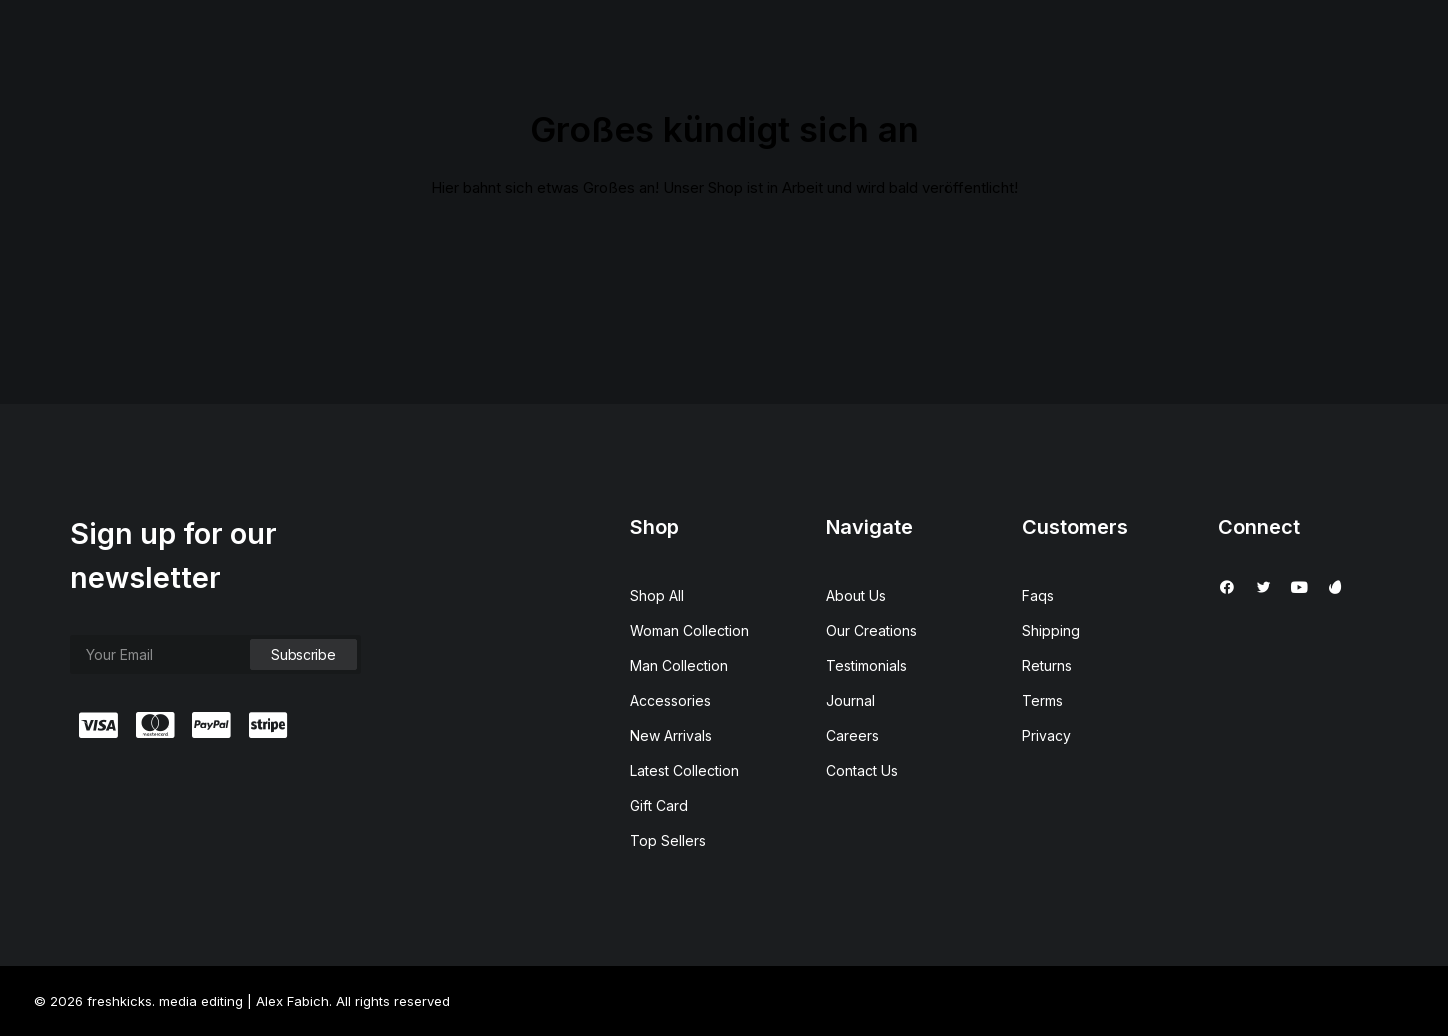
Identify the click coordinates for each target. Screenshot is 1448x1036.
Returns (1047, 665)
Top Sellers (668, 840)
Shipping (1051, 630)
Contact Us (862, 770)
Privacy (1046, 735)
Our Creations (871, 630)
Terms (1042, 700)
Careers (852, 735)
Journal (850, 700)
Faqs (1038, 595)
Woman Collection (689, 630)
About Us (856, 595)
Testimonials (866, 665)
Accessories (670, 700)
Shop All (657, 595)
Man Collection (679, 665)
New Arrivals (671, 735)
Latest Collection (684, 770)
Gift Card (659, 805)
